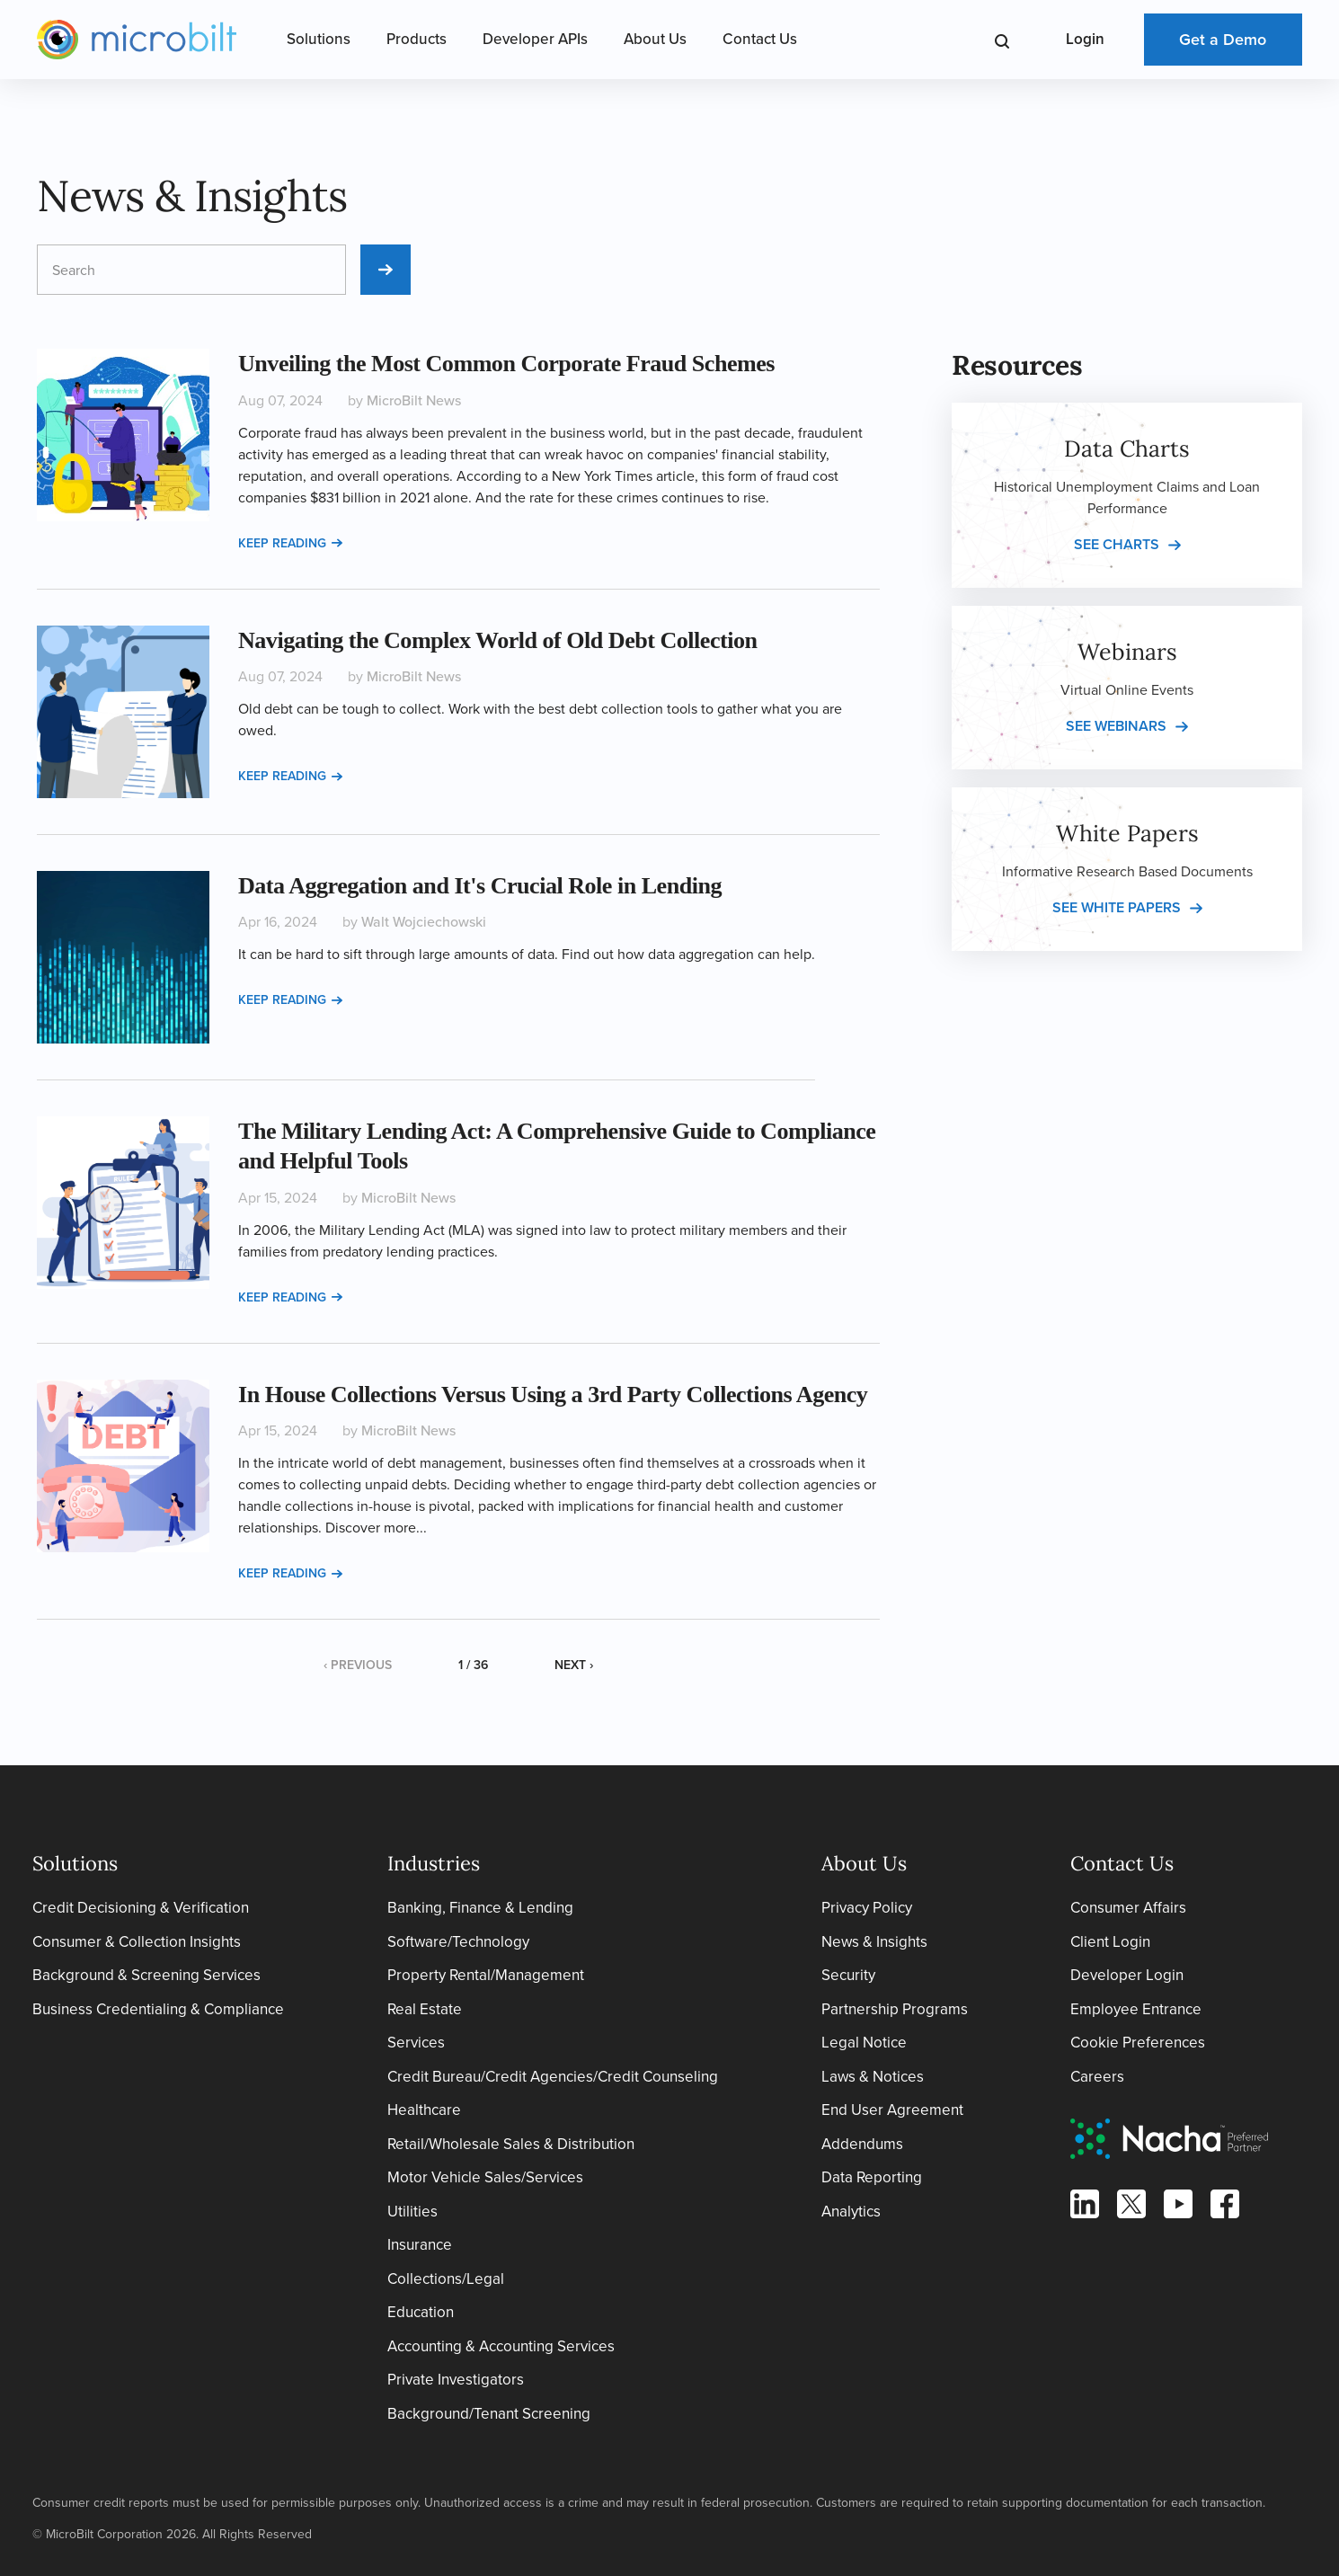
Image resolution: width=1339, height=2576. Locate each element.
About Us (655, 39)
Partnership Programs (894, 2009)
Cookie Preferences (1137, 2042)
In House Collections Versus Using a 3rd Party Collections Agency (552, 1394)
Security (848, 1975)
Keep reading (290, 543)
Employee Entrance (1136, 2009)
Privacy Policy (866, 1907)
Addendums (862, 2144)
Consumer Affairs (1128, 1907)
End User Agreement (892, 2110)
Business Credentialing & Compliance (158, 2009)
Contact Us (760, 39)
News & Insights (874, 1942)
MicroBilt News (414, 400)
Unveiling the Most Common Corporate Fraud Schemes (506, 364)
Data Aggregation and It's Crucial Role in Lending (480, 886)
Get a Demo (1222, 39)
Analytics (851, 2211)
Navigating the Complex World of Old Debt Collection (497, 640)
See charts (1116, 544)
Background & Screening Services (146, 1975)
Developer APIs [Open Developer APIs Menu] (535, 39)
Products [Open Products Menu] (416, 39)
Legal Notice (864, 2042)
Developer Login (1127, 1975)
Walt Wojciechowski (423, 921)
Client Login (1110, 1942)
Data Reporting (871, 2177)
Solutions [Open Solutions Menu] (318, 39)
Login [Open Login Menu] (1085, 39)
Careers (1097, 2076)
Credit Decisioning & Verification (140, 1907)
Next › (573, 1665)
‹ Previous (358, 1665)
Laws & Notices (872, 2076)
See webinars (1116, 725)
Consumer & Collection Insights (136, 1942)
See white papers (1116, 907)
